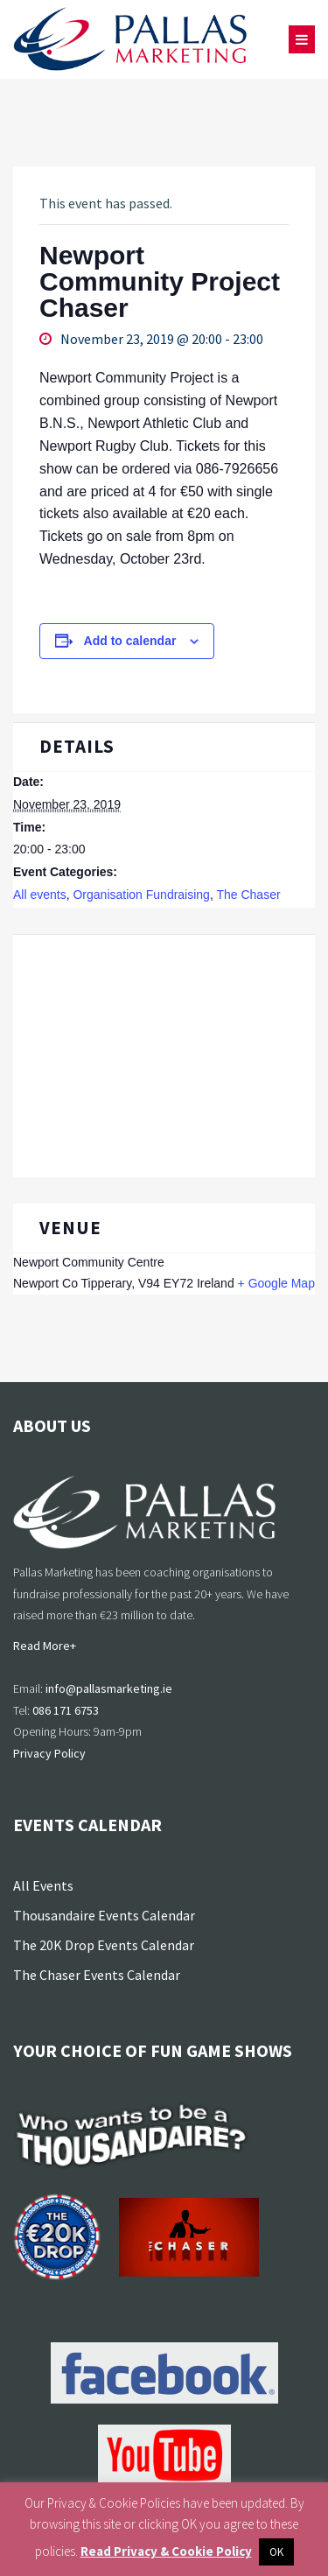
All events (39, 895)
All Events (43, 1885)
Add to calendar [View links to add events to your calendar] (130, 641)
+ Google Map (276, 1283)
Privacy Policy (49, 1753)
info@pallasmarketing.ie (108, 1688)
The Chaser (248, 895)
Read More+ (44, 1645)
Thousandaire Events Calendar (104, 1915)
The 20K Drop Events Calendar (103, 1945)
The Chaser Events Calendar (96, 1974)
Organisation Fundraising (141, 895)
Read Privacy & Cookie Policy (166, 2551)
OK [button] (276, 2551)
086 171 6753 (65, 1710)
